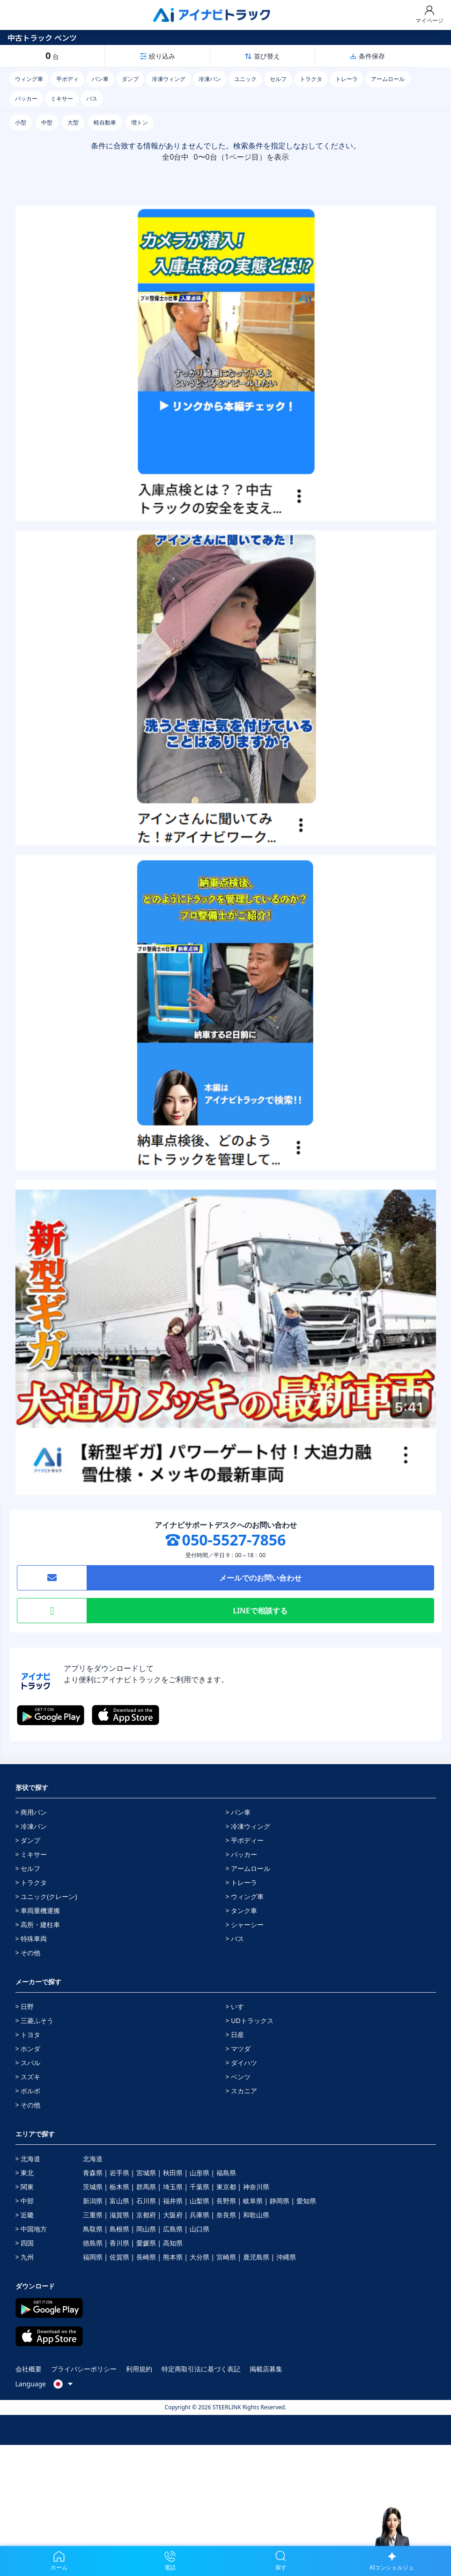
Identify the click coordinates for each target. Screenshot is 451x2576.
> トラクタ (31, 1882)
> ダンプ (28, 1840)
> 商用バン (31, 1812)
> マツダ (238, 2048)
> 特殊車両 (31, 1938)
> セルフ (28, 1868)
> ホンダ (28, 2048)
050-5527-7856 (234, 1539)
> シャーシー (245, 1924)
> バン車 (238, 1812)
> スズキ (28, 2076)
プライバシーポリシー (84, 2368)
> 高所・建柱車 (37, 1924)
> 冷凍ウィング (248, 1826)
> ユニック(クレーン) (46, 1896)
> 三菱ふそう (34, 2020)
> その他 (28, 1952)
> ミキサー (31, 1854)
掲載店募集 (266, 2368)
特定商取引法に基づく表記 (201, 2368)
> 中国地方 (31, 2228)
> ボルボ (28, 2090)
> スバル (28, 2062)
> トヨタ (28, 2034)
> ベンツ (238, 2076)
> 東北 (24, 2172)
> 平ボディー (245, 1840)
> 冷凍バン (31, 1826)
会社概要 (28, 2368)
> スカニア (242, 2090)
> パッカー (242, 1854)
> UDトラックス (250, 2020)
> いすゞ (238, 2006)
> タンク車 (242, 1910)
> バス (235, 1938)
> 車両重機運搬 (37, 1910)
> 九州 (24, 2256)
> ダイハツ (242, 2062)
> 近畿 (24, 2214)
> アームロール (248, 1868)
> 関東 (24, 2186)
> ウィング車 (245, 1896)
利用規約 (139, 2368)
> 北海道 (28, 2158)
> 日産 (235, 2034)
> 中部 (24, 2200)
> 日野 (24, 2006)
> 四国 (24, 2242)
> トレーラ (242, 1882)
